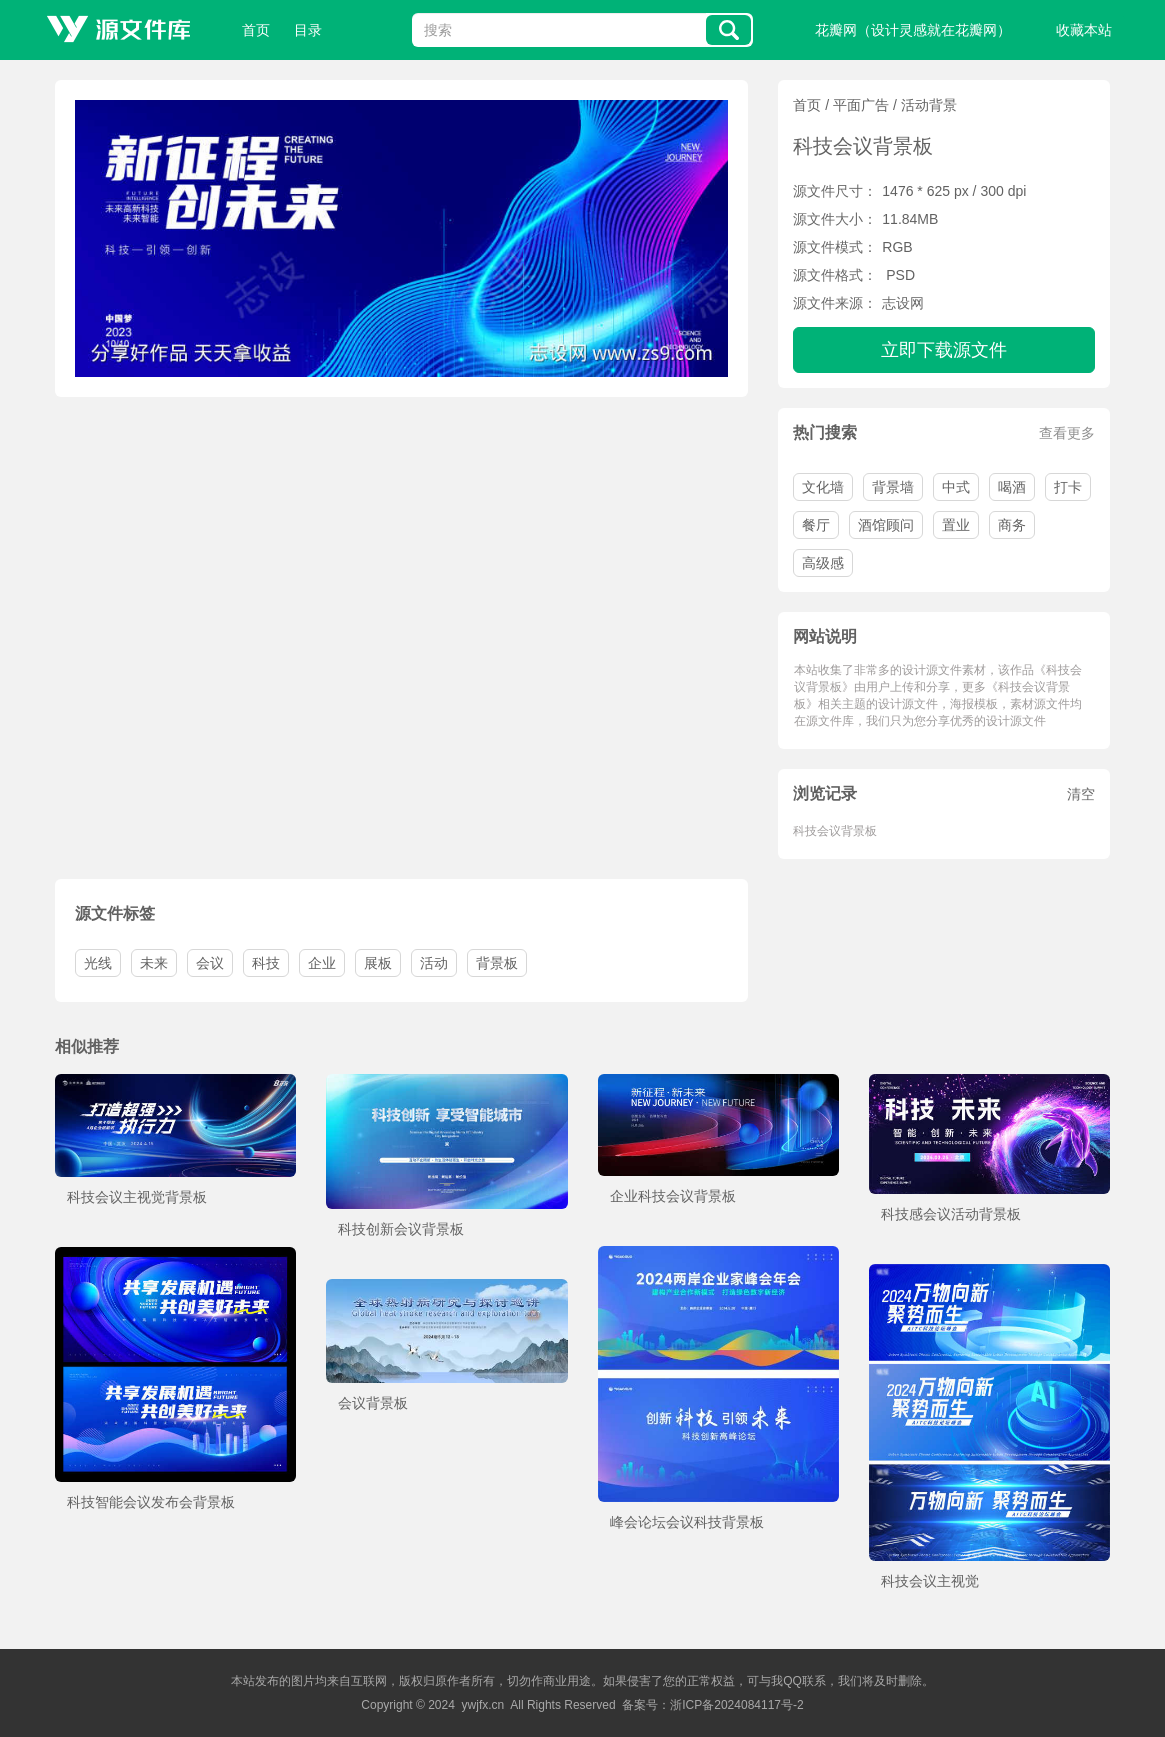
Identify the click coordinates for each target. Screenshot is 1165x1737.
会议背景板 (373, 1403)
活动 (434, 963)
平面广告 (861, 105)
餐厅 (816, 525)
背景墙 (893, 487)
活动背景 (929, 105)
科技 (266, 963)
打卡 (1068, 487)
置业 (956, 525)
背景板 (497, 963)
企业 (322, 963)
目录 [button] (308, 30)
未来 (154, 963)
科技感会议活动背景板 (951, 1214)
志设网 (903, 303)
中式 (956, 487)
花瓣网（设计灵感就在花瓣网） (913, 30)
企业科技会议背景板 (673, 1196)
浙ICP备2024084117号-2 (736, 1705)
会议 (210, 963)
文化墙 (823, 487)
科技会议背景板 (835, 831)
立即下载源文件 (944, 350)
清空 (1081, 794)
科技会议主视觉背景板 (137, 1197)
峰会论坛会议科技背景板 (687, 1522)
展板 (378, 963)
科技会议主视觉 (930, 1581)
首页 (256, 30)
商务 (1012, 525)
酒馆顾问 (886, 525)
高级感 (823, 563)
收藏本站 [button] (1084, 30)
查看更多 (1067, 433)
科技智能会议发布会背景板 (151, 1502)
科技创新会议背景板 (401, 1229)
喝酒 (1012, 487)
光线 (98, 963)
